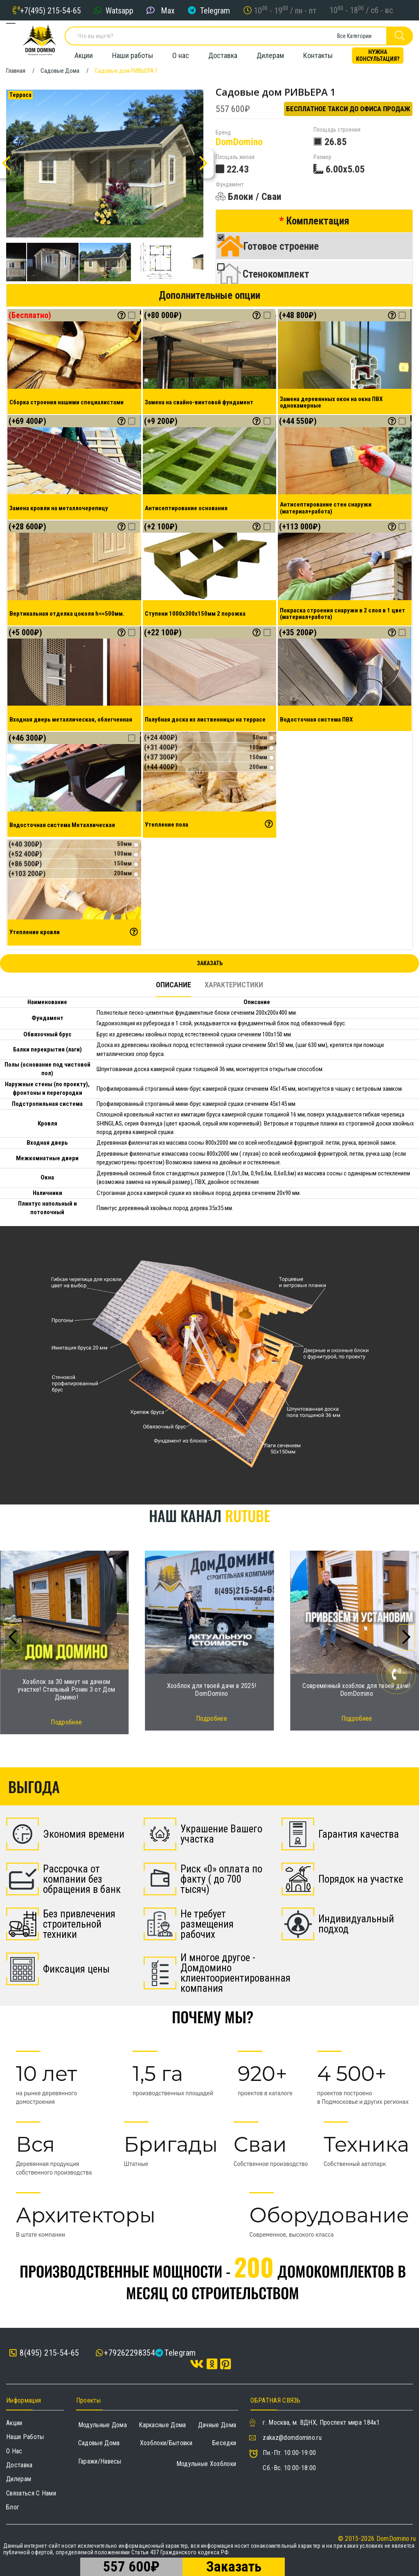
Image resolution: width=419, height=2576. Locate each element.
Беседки (224, 2443)
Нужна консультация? (377, 55)
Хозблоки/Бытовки (166, 2443)
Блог (12, 2507)
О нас (180, 55)
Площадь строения (336, 129)
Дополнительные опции (209, 295)
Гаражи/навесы (100, 2461)
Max (168, 10)
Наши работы (132, 55)
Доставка (222, 55)
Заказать (210, 963)
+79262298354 (129, 2353)
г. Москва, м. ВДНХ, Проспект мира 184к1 (321, 2422)
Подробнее (66, 1722)
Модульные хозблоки (206, 2464)
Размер (322, 157)
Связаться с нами (31, 2493)
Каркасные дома (162, 2425)
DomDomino (239, 142)
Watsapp (119, 10)
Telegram (215, 10)
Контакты (318, 55)
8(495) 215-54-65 (44, 2353)
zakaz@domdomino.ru (292, 2437)
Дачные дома (217, 2425)
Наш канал (209, 1515)
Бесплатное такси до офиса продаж (348, 109)
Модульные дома (102, 2425)
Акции (83, 55)
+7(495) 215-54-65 (50, 10)
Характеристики (234, 984)
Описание (173, 984)
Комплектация (317, 221)
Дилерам (270, 55)
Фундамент (229, 184)
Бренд (223, 132)
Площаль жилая (235, 157)
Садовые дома (99, 2443)
